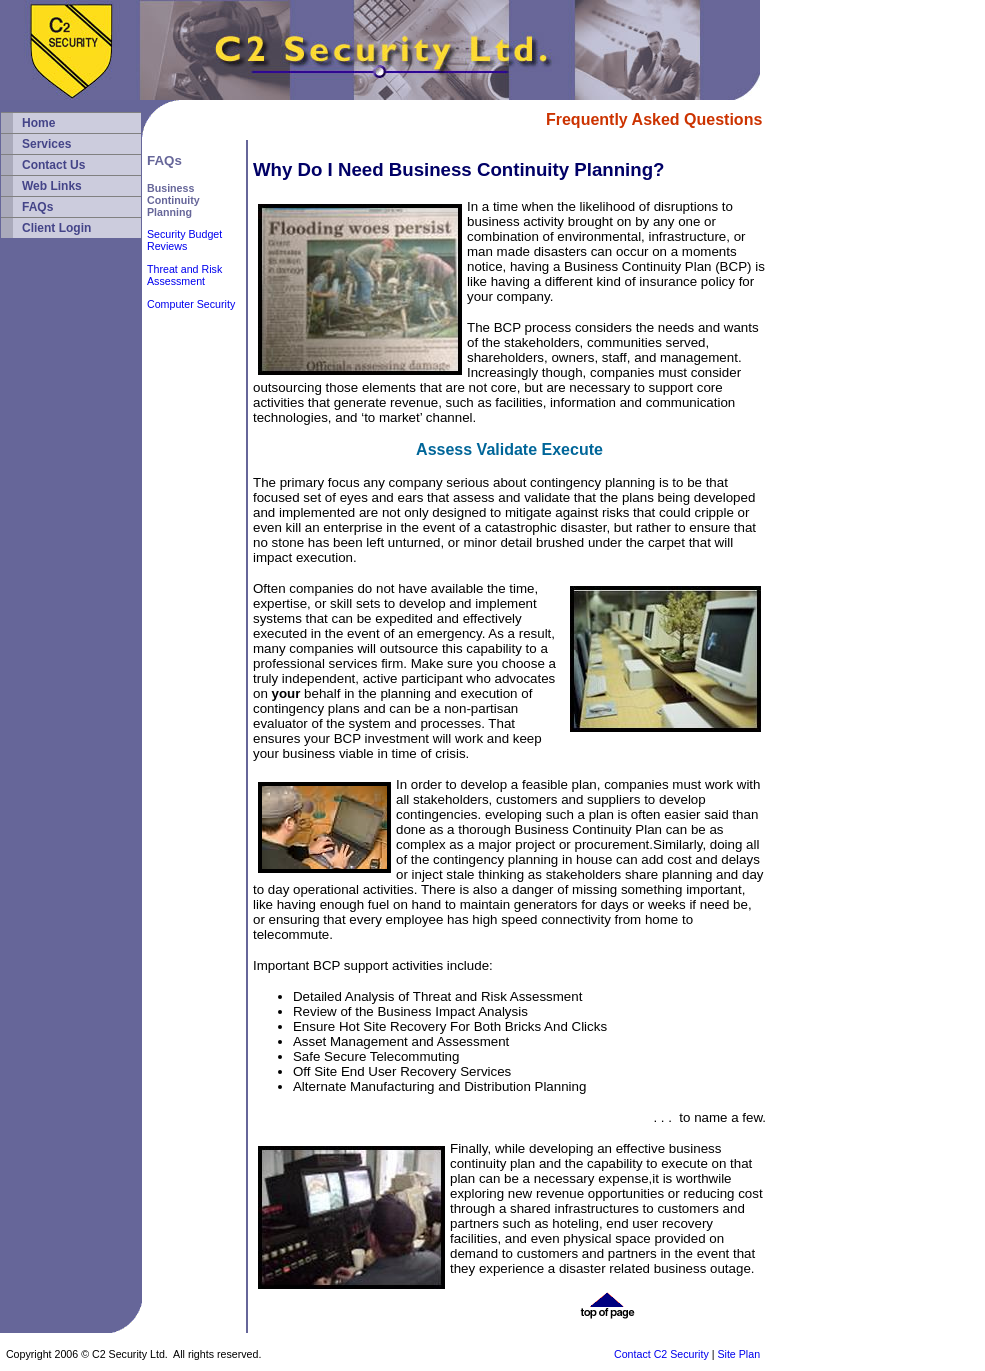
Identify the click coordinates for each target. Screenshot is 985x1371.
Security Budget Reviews (184, 240)
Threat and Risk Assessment (184, 275)
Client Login (56, 228)
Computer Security (191, 304)
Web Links (52, 186)
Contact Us (53, 165)
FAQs (37, 207)
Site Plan (738, 1354)
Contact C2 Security (661, 1354)
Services (46, 144)
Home (38, 123)
